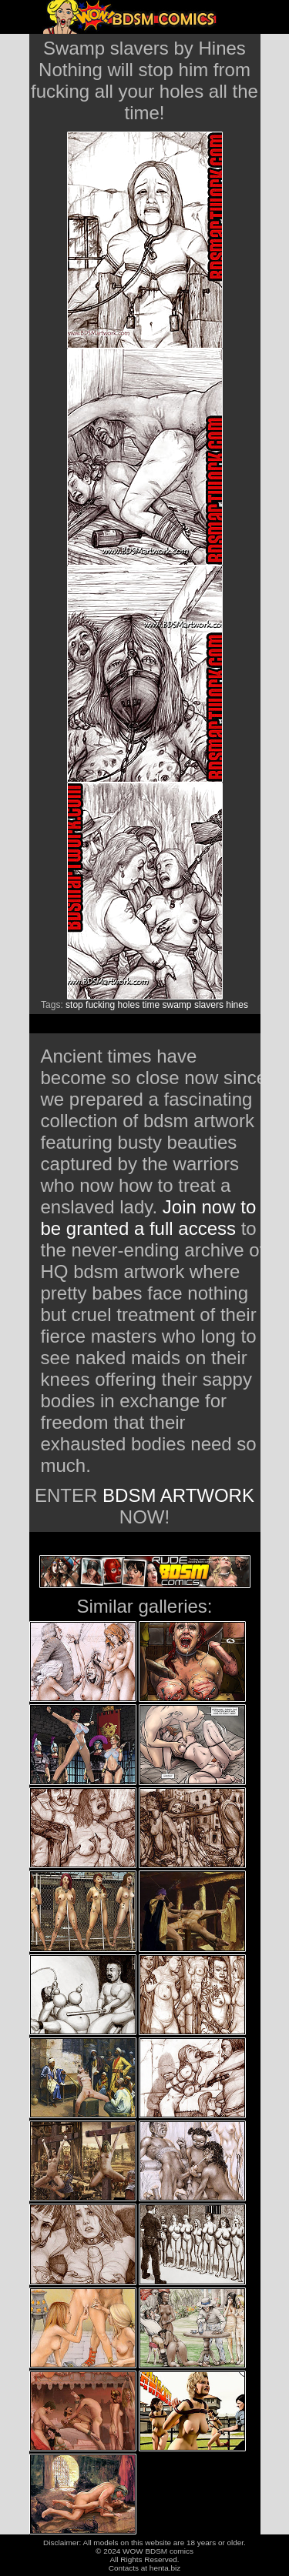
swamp (177, 1004)
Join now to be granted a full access (149, 1217)
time (151, 1004)
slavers (208, 1004)
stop (74, 1004)
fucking (100, 1004)
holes (128, 1004)
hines (237, 1004)
